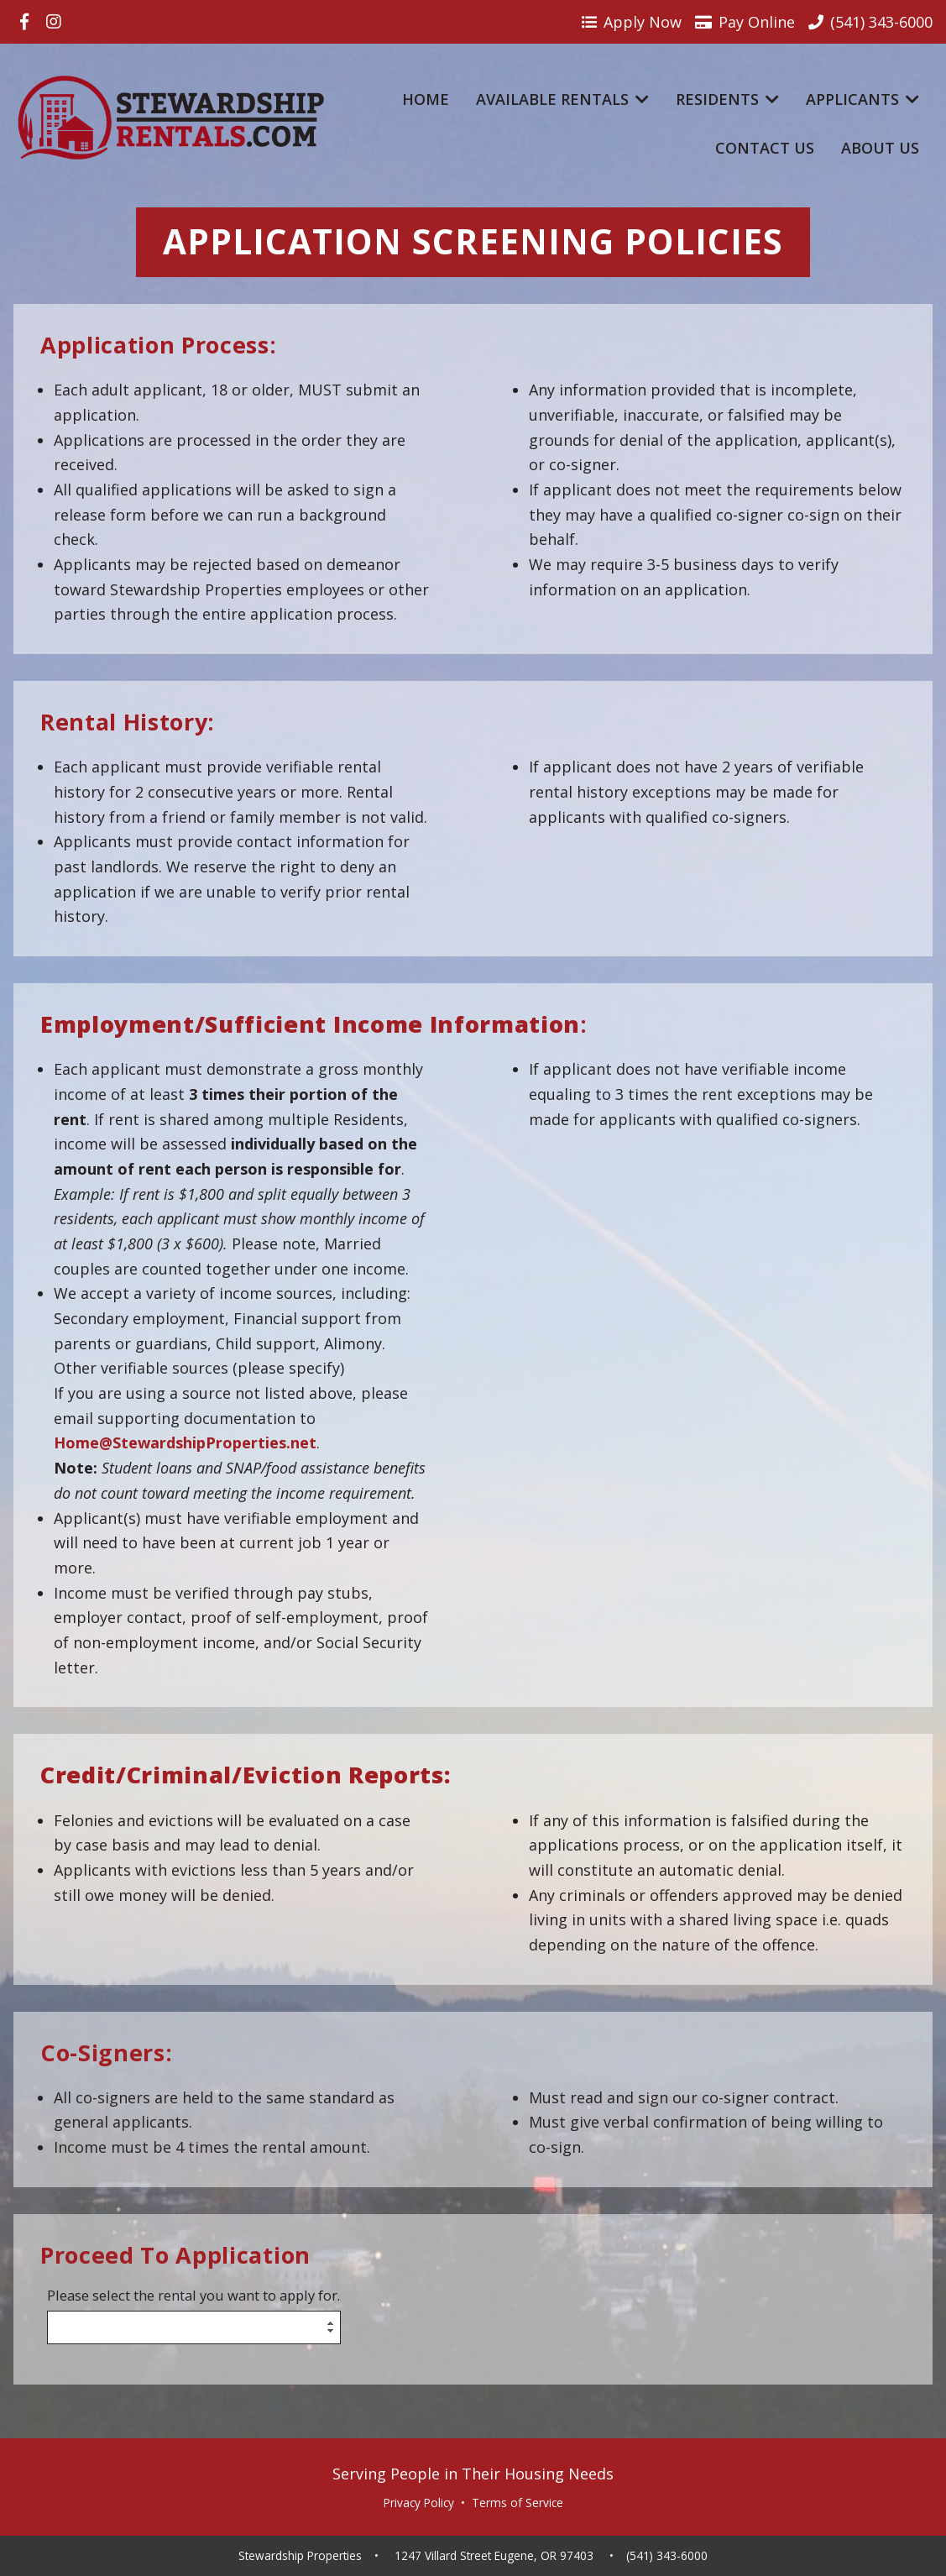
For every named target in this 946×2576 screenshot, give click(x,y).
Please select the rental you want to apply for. (193, 2296)
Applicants (862, 99)
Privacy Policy (419, 2503)
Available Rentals (562, 99)
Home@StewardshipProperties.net (185, 1442)
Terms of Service (517, 2503)
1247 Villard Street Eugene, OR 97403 (494, 2556)
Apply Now (632, 21)
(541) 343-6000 (667, 2556)
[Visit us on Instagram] (53, 21)
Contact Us (764, 148)
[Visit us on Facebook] (24, 21)
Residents (727, 99)
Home (425, 99)
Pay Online (745, 21)
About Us (880, 148)
